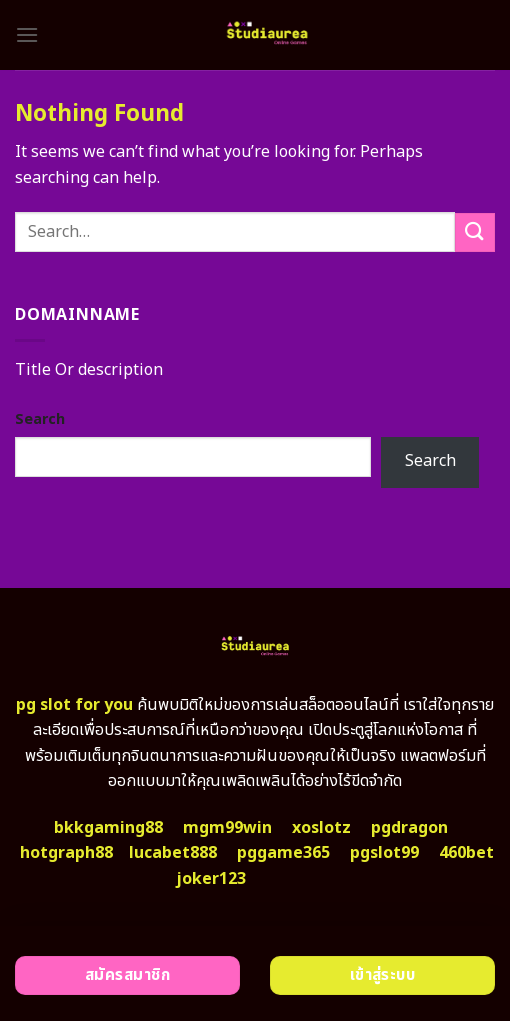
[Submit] (475, 232)
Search (40, 419)
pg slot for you (74, 705)
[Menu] (27, 34)
